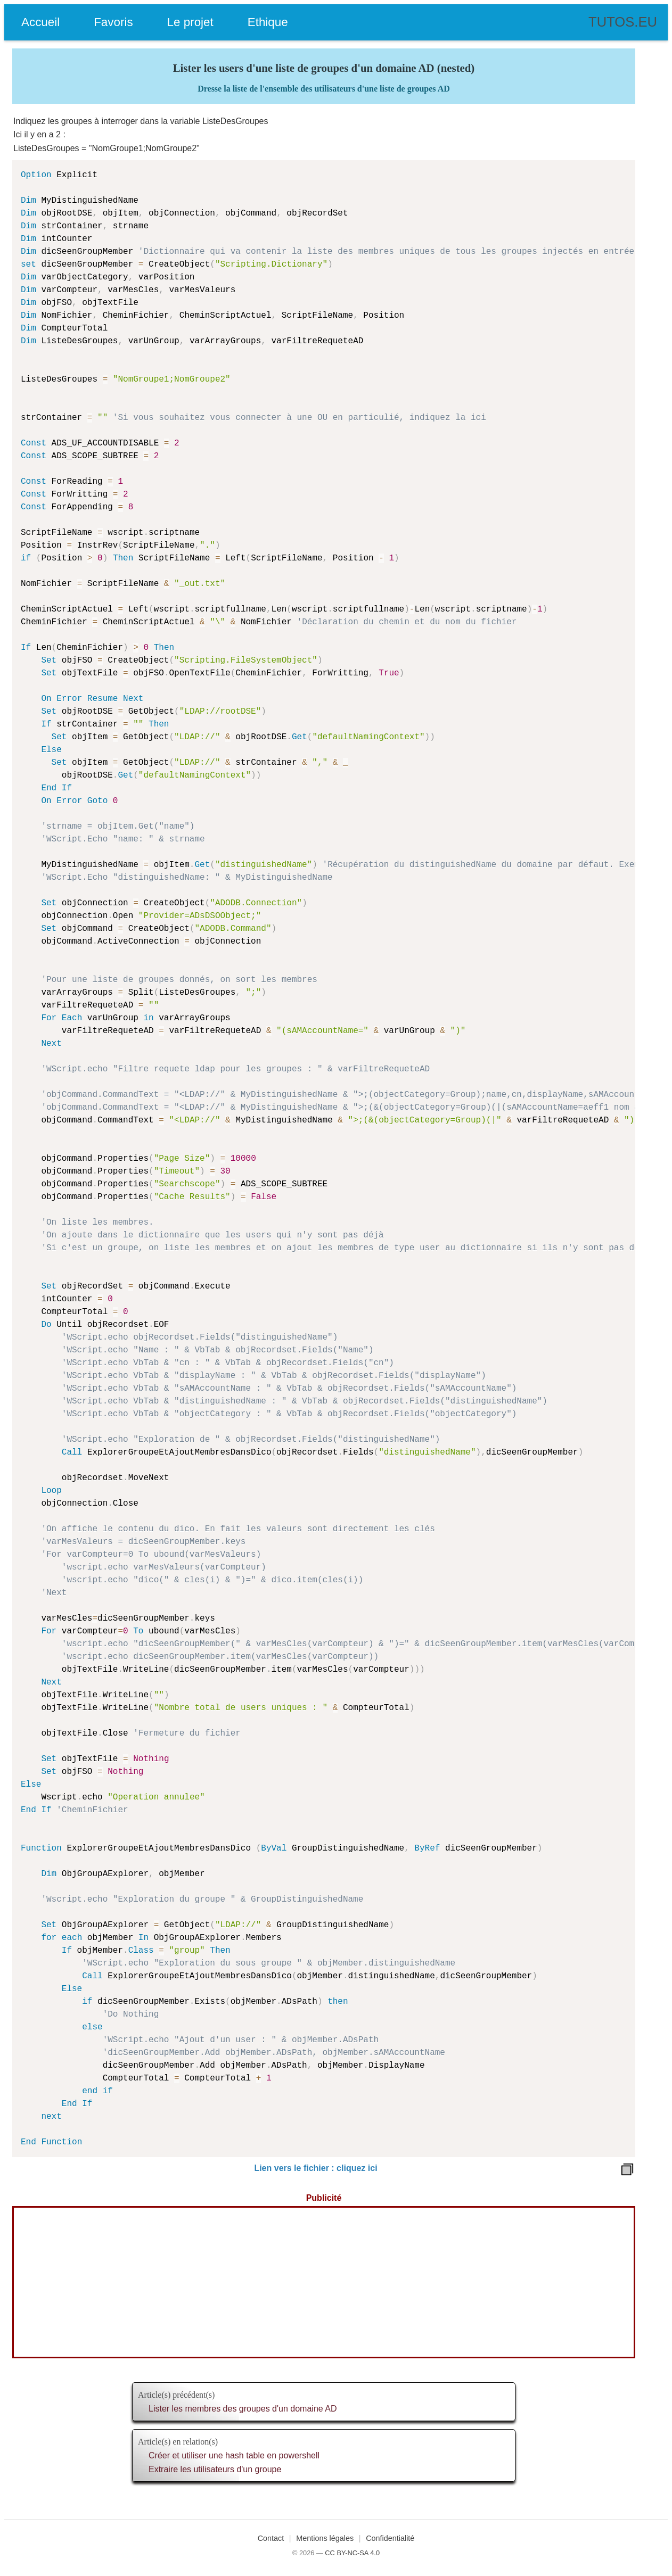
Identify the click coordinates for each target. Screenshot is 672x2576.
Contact (271, 2538)
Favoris (113, 22)
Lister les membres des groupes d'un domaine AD (243, 2408)
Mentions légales (325, 2538)
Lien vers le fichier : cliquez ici (315, 2168)
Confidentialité (390, 2538)
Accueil (40, 22)
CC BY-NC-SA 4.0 (352, 2553)
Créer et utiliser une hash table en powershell (234, 2455)
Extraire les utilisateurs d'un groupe (215, 2469)
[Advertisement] (324, 2282)
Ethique (268, 22)
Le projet (190, 22)
